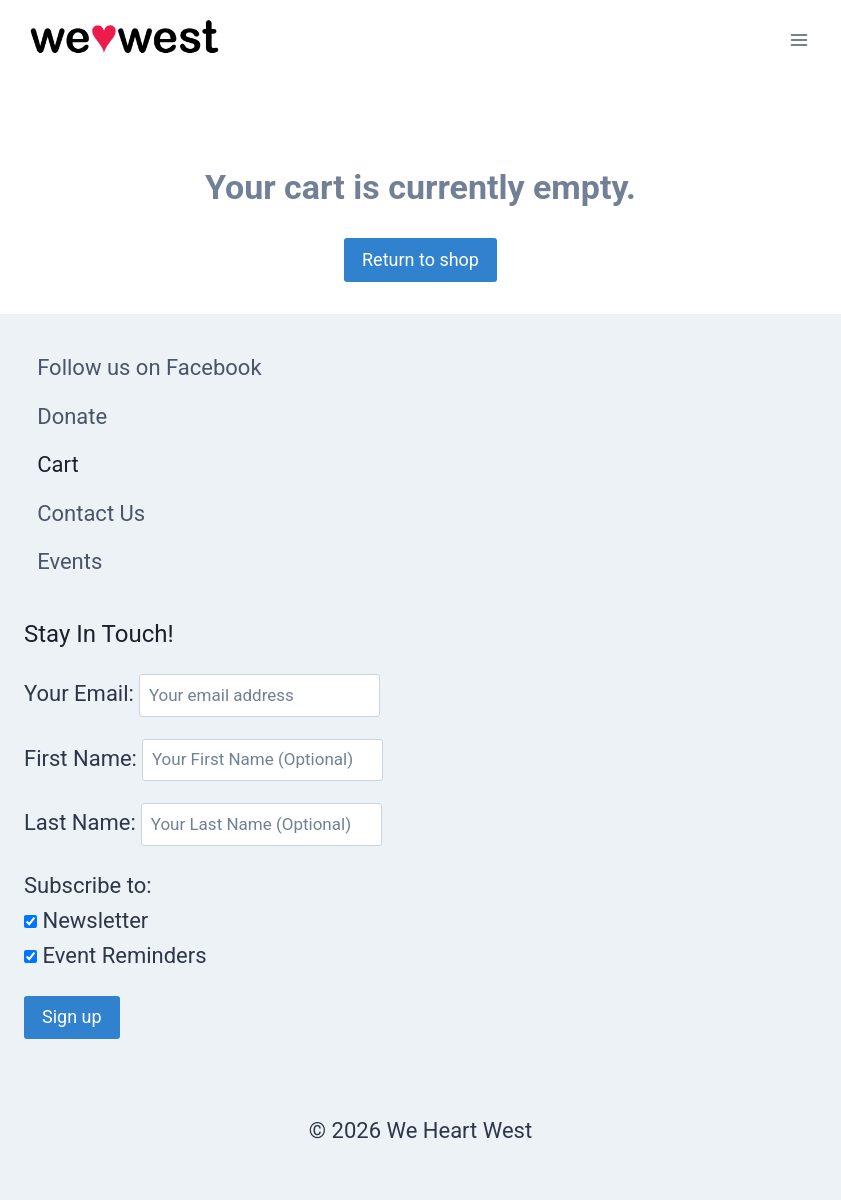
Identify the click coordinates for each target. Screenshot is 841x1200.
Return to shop (420, 259)
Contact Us (91, 513)
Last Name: (82, 822)
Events (69, 561)
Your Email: (79, 693)
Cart (57, 464)
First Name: (83, 757)
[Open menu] (798, 39)
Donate (72, 416)
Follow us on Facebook (149, 367)
